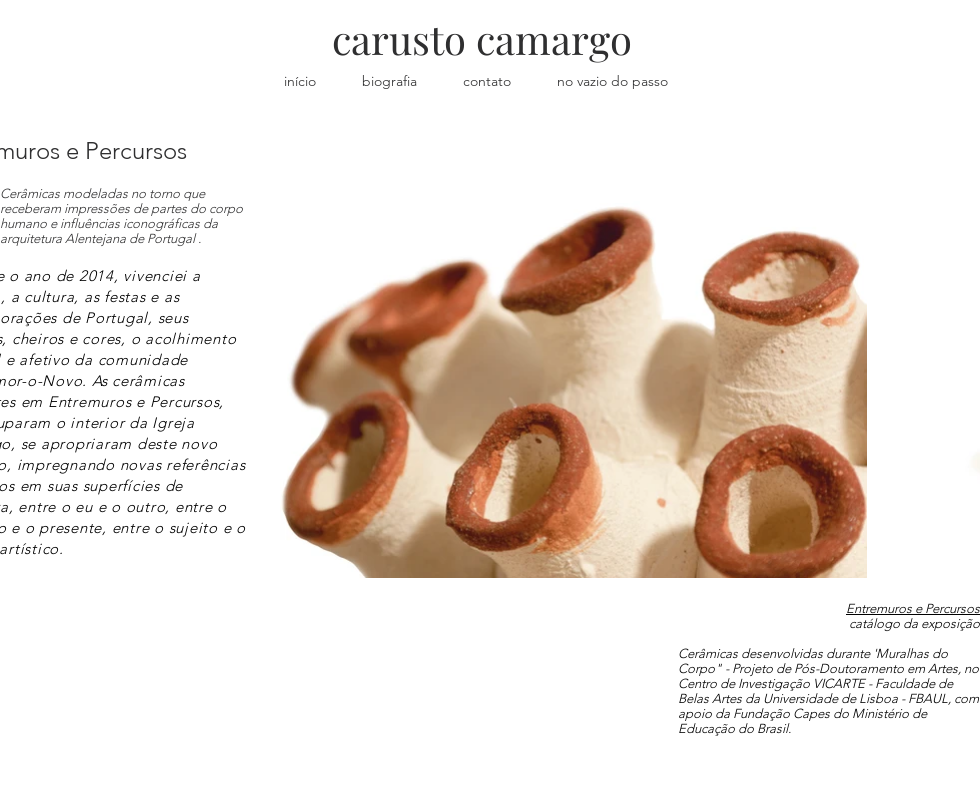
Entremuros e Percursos (913, 608)
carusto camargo (482, 38)
